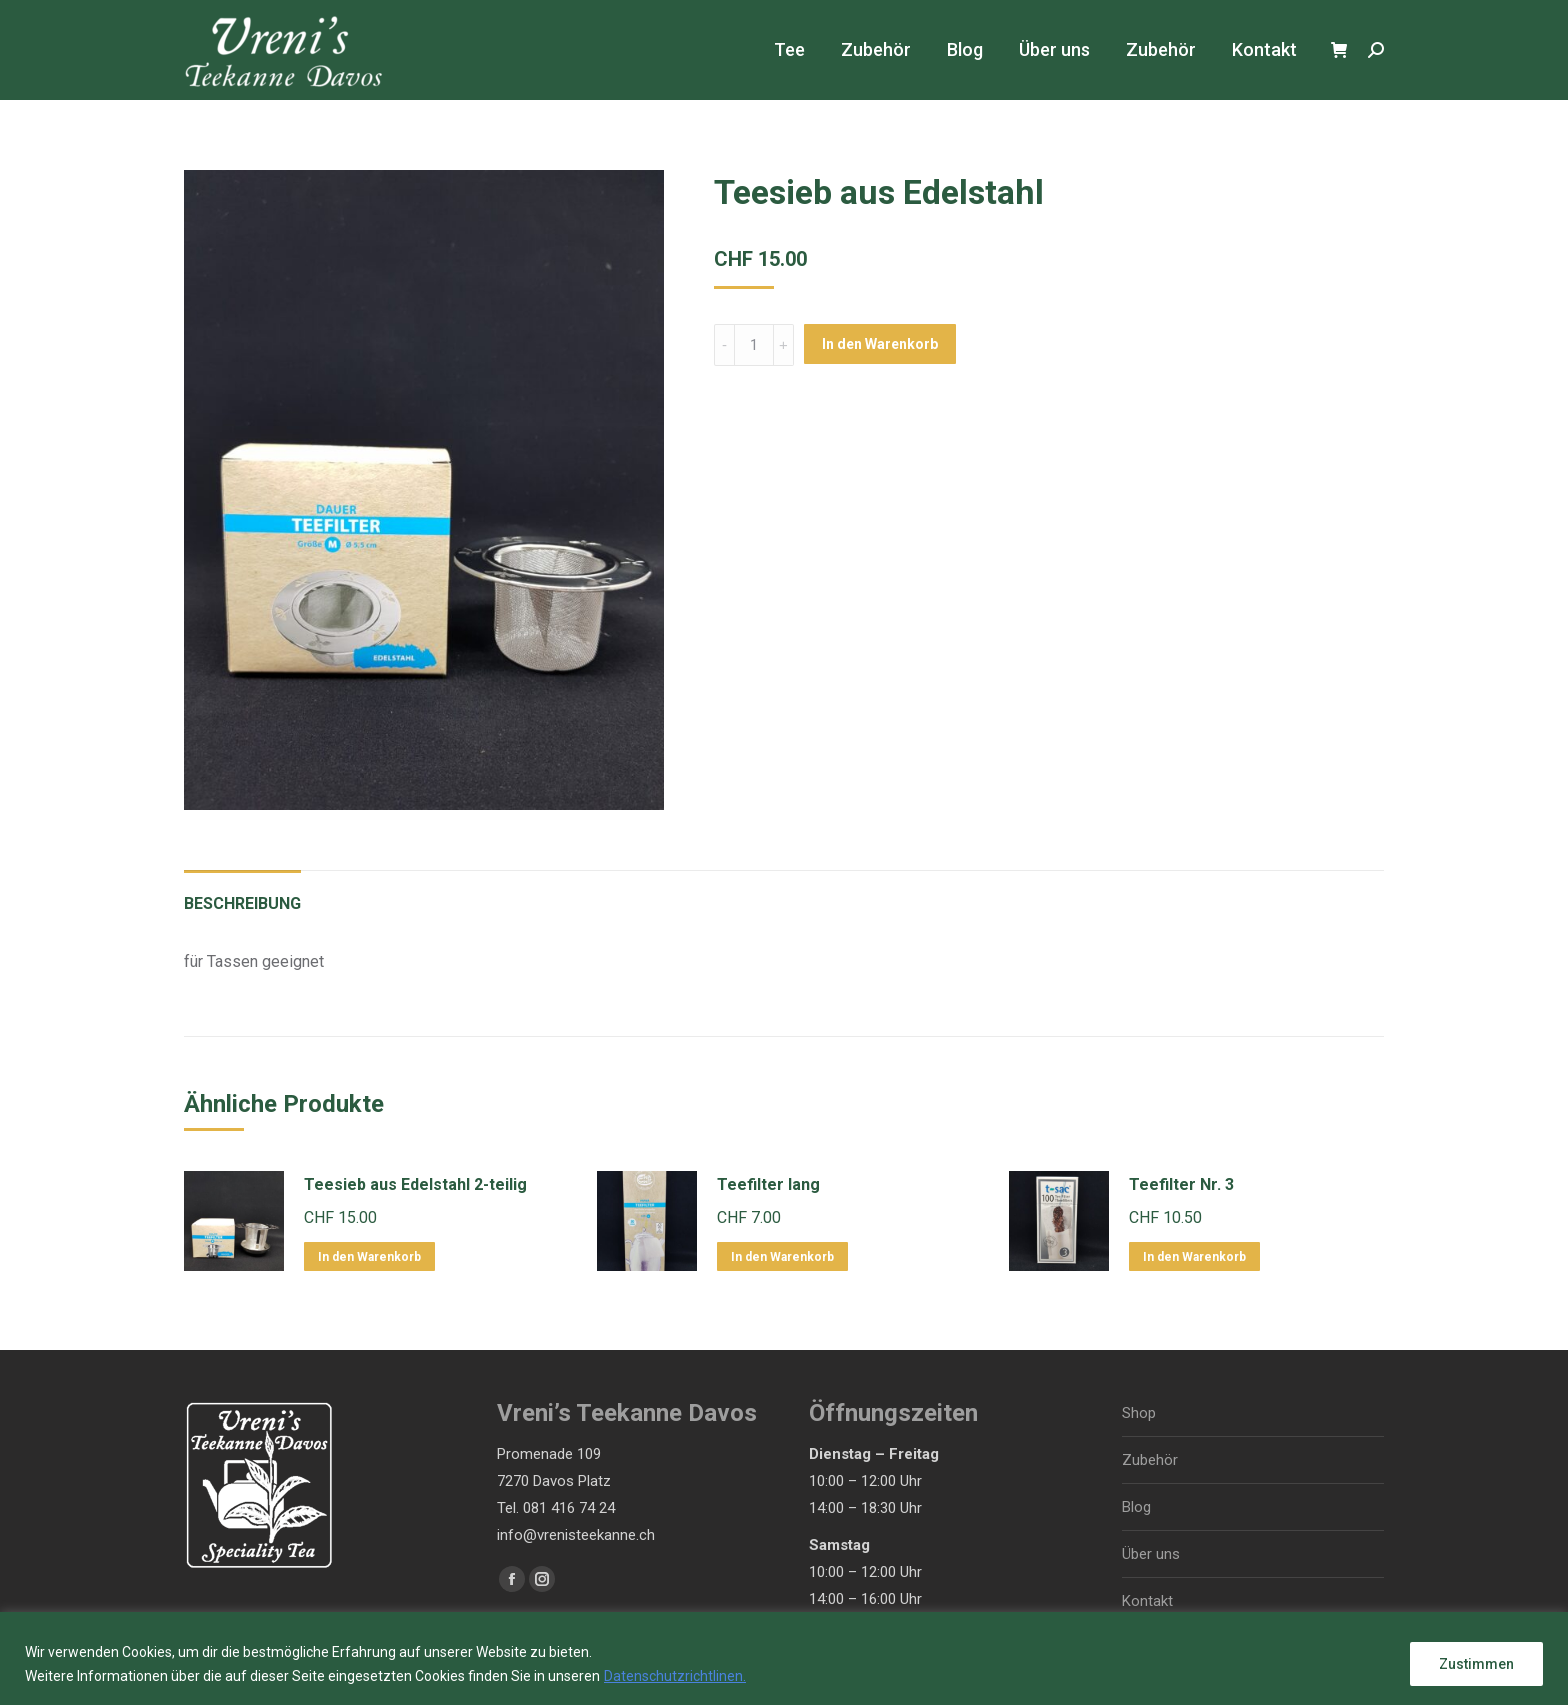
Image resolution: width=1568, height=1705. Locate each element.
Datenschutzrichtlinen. (675, 1676)
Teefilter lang (768, 1184)
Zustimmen (1476, 1664)
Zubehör (1150, 1460)
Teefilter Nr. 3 (1181, 1184)
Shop (1139, 1413)
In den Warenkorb (880, 344)
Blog (1136, 1507)
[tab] (242, 894)
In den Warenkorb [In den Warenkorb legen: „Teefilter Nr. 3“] (1194, 1257)
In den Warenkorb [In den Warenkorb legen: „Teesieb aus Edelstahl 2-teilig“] (369, 1257)
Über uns (1151, 1554)
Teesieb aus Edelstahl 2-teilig (415, 1184)
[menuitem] (789, 50)
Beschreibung (242, 903)
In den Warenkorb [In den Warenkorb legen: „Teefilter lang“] (782, 1257)
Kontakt (1147, 1601)
